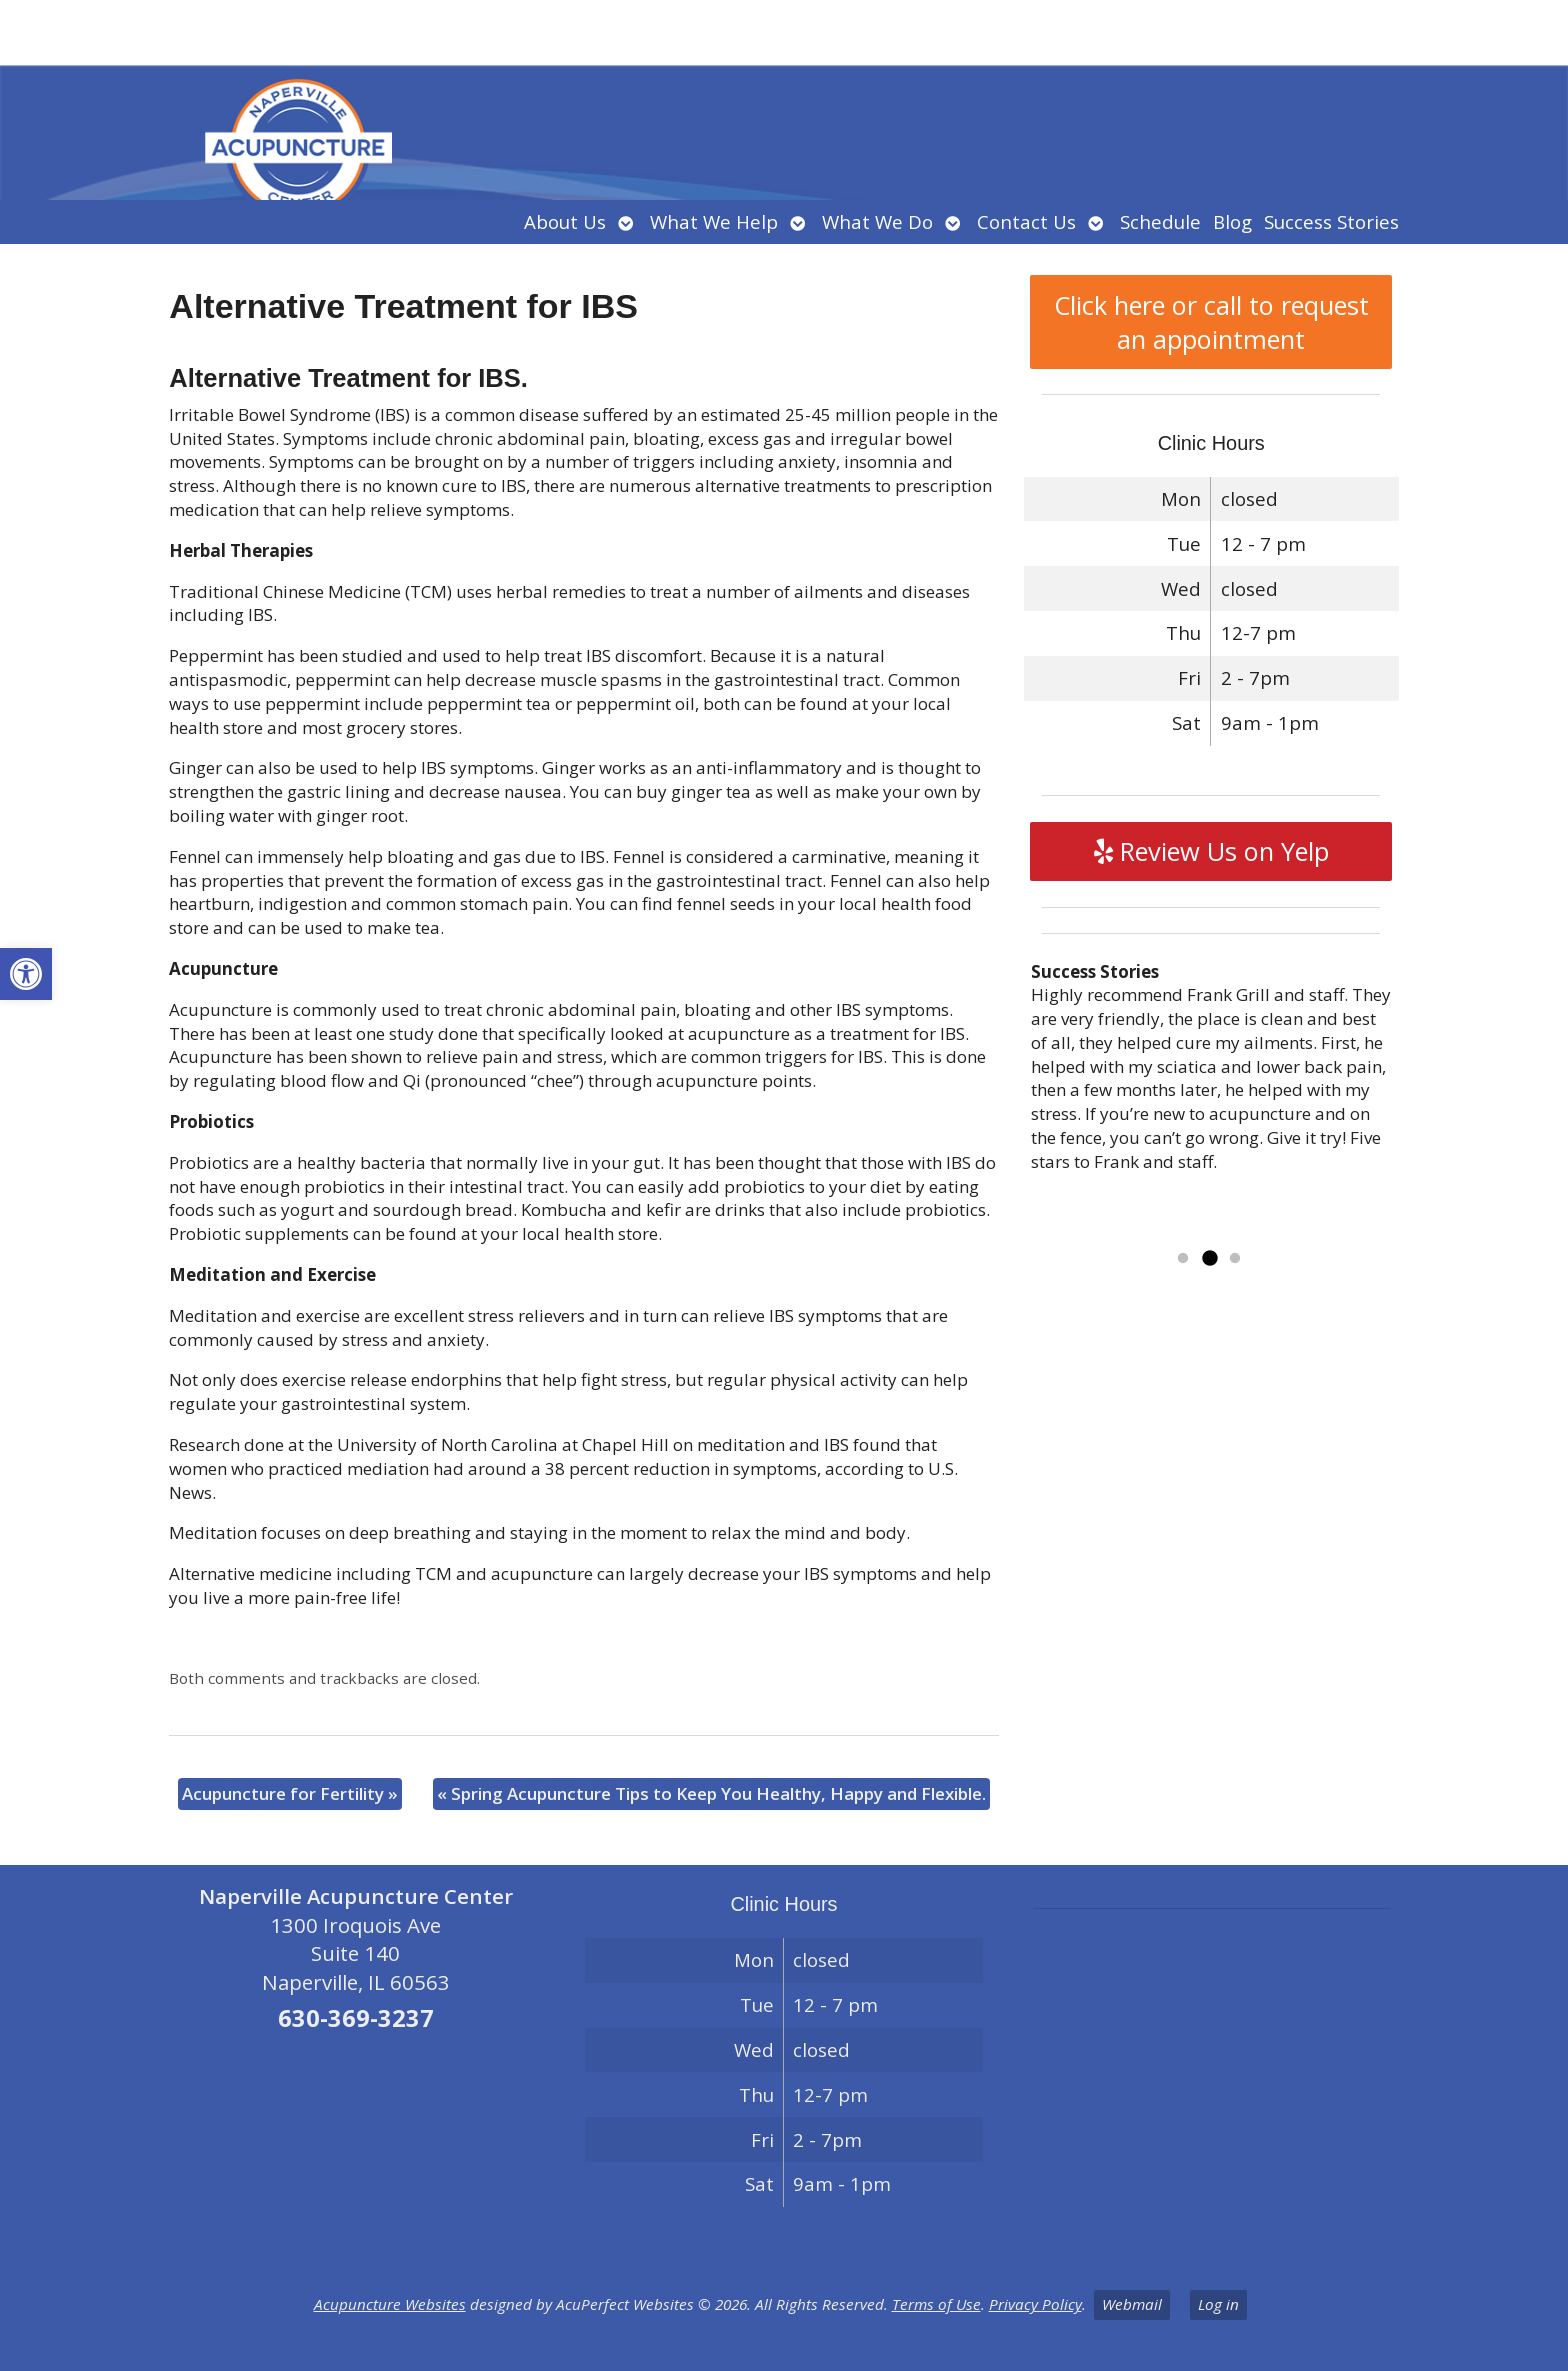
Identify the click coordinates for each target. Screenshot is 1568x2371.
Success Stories (1331, 221)
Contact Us (1026, 221)
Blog (1232, 221)
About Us (565, 221)
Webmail (1132, 2304)
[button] (26, 974)
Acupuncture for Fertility (290, 1793)
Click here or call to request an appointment (1211, 322)
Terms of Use (936, 2304)
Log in (1218, 2304)
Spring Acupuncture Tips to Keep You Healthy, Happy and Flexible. (711, 1793)
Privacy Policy (1035, 2304)
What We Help (714, 221)
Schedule (1160, 221)
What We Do (877, 221)
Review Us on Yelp (1211, 851)
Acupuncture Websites (390, 2304)
